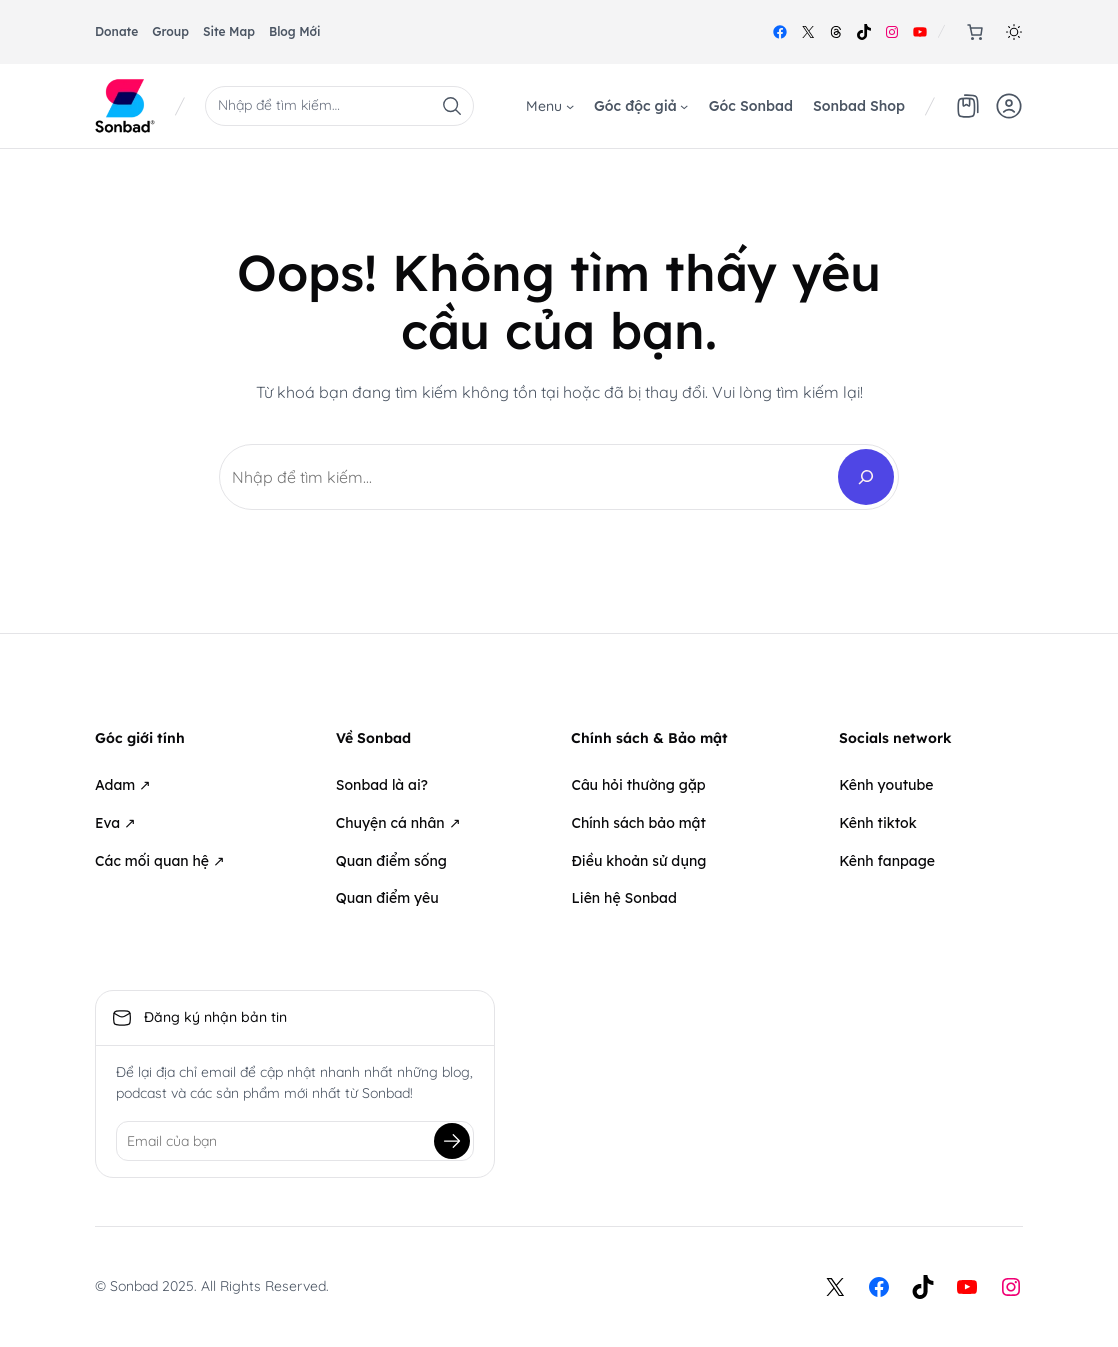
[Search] (866, 477)
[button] (1014, 32)
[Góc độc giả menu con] (684, 106)
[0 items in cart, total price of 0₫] (975, 32)
